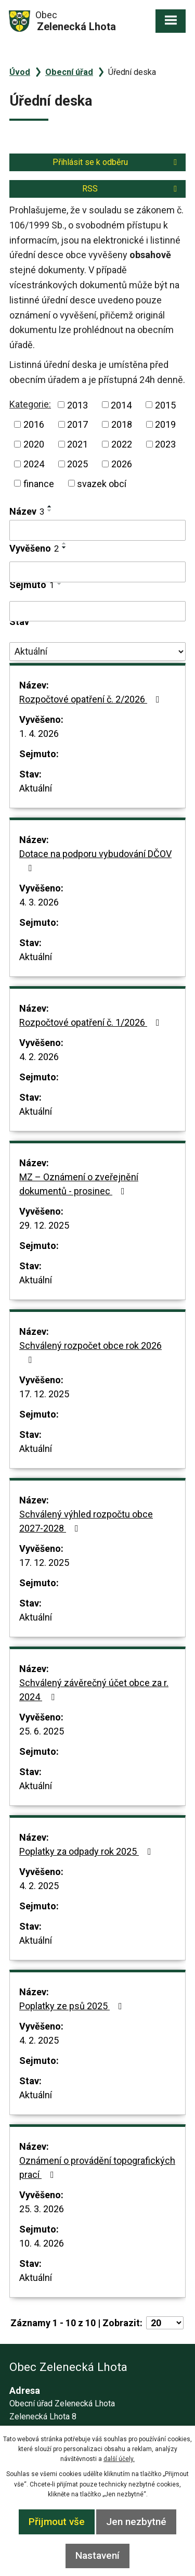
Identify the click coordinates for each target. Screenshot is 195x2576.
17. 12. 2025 (44, 1393)
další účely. (119, 2459)
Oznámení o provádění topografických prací (97, 2167)
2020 (33, 444)
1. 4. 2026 (39, 733)
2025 (77, 463)
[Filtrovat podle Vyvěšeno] (97, 572)
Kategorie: (30, 404)
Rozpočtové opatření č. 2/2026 (91, 699)
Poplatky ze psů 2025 (72, 2005)
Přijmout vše (57, 2522)
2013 (77, 404)
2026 (121, 463)
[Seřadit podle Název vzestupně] (50, 506)
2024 (33, 463)
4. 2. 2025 (39, 1885)
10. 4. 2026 (41, 2243)
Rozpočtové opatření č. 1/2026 (91, 1022)
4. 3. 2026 (39, 902)
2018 (121, 424)
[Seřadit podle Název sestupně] (50, 510)
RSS (131, 189)
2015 (165, 404)
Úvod (19, 72)
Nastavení (97, 2555)
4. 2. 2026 (39, 1056)
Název (26, 511)
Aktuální (35, 788)
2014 (121, 404)
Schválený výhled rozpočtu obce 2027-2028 (86, 1521)
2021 (77, 444)
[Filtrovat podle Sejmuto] (97, 611)
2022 (121, 444)
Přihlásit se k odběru (116, 162)
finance (38, 483)
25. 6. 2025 (41, 1731)
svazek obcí (101, 483)
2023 (165, 444)
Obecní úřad (69, 72)
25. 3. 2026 (41, 2208)
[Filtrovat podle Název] (97, 530)
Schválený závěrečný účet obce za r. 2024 (93, 1689)
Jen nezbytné (136, 2522)
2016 (33, 424)
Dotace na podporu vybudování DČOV (95, 860)
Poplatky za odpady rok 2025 (87, 1851)
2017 (77, 424)
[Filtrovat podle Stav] (97, 651)
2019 (165, 424)
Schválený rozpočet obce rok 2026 (90, 1352)
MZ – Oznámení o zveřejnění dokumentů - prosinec (78, 1183)
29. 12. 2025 (44, 1225)
